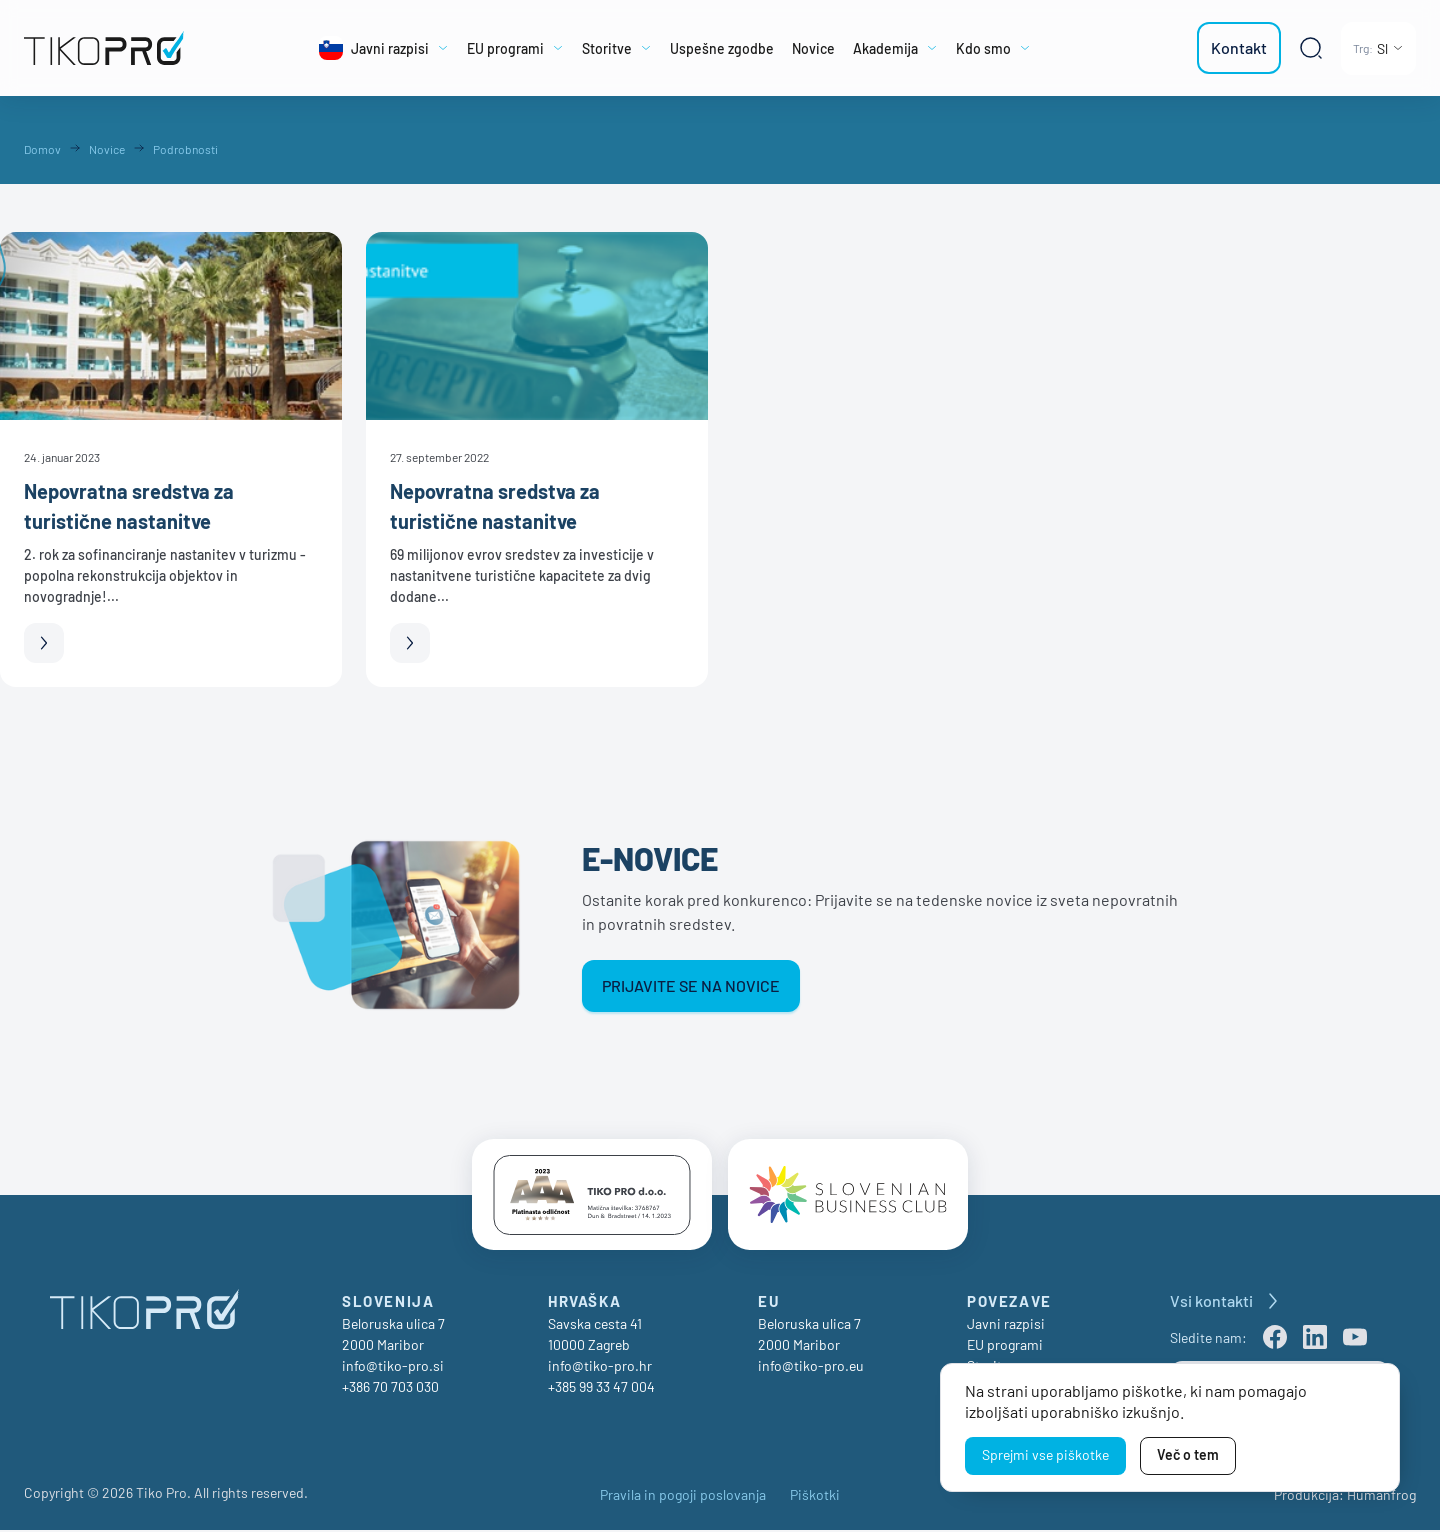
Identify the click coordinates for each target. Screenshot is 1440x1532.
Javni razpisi (1006, 1325)
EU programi (1005, 1346)
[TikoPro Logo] (114, 48)
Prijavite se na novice (691, 985)
